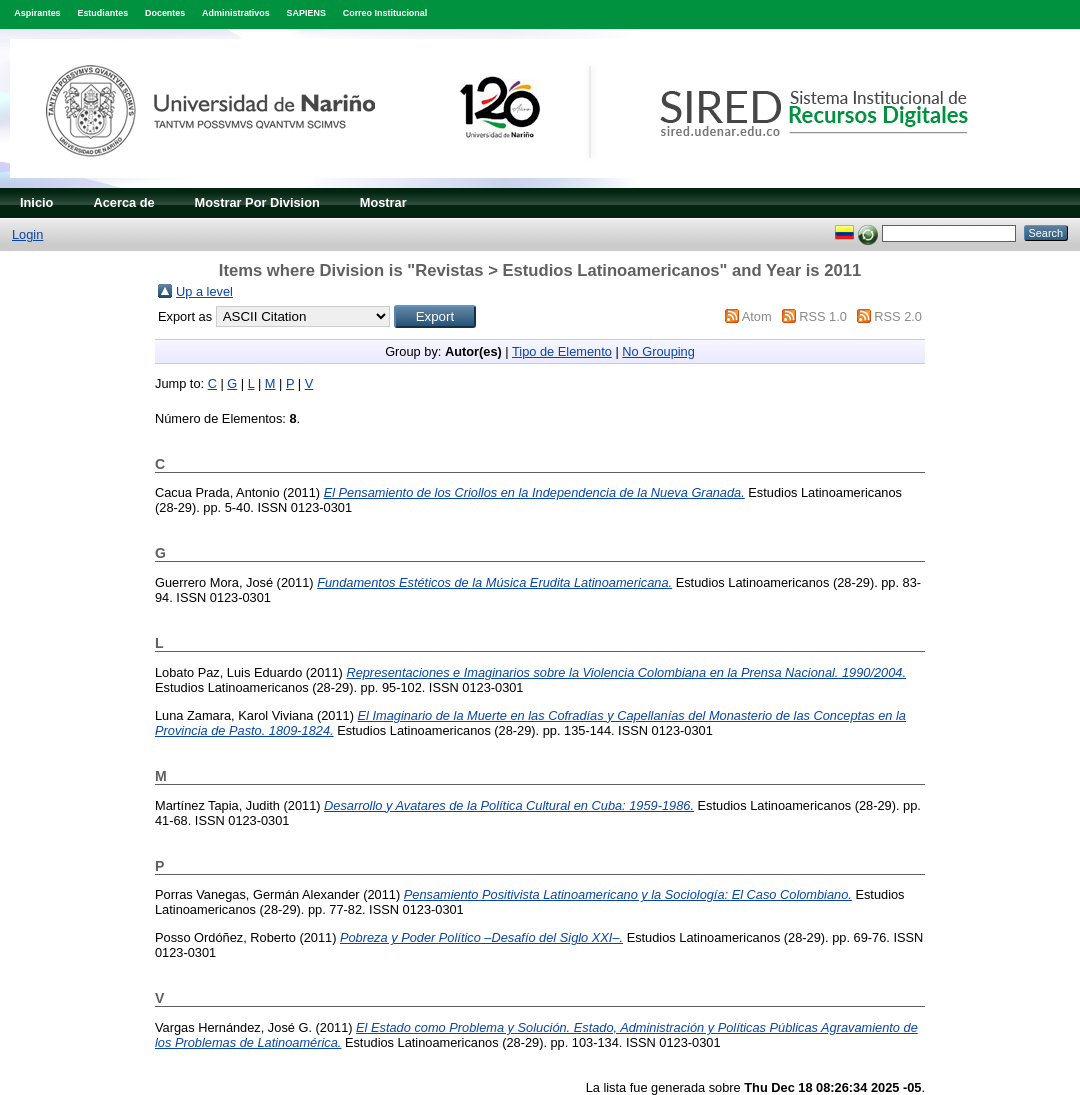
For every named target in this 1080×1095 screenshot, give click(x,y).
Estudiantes (102, 13)
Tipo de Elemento (562, 351)
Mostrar (383, 202)
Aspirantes (37, 13)
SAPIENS (306, 13)
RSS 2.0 (898, 316)
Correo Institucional (385, 13)
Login (27, 234)
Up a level (204, 291)
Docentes (165, 13)
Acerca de (123, 202)
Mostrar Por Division (257, 202)
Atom (757, 316)
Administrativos (236, 13)
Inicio (36, 202)
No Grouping (658, 351)
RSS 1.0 (823, 316)
